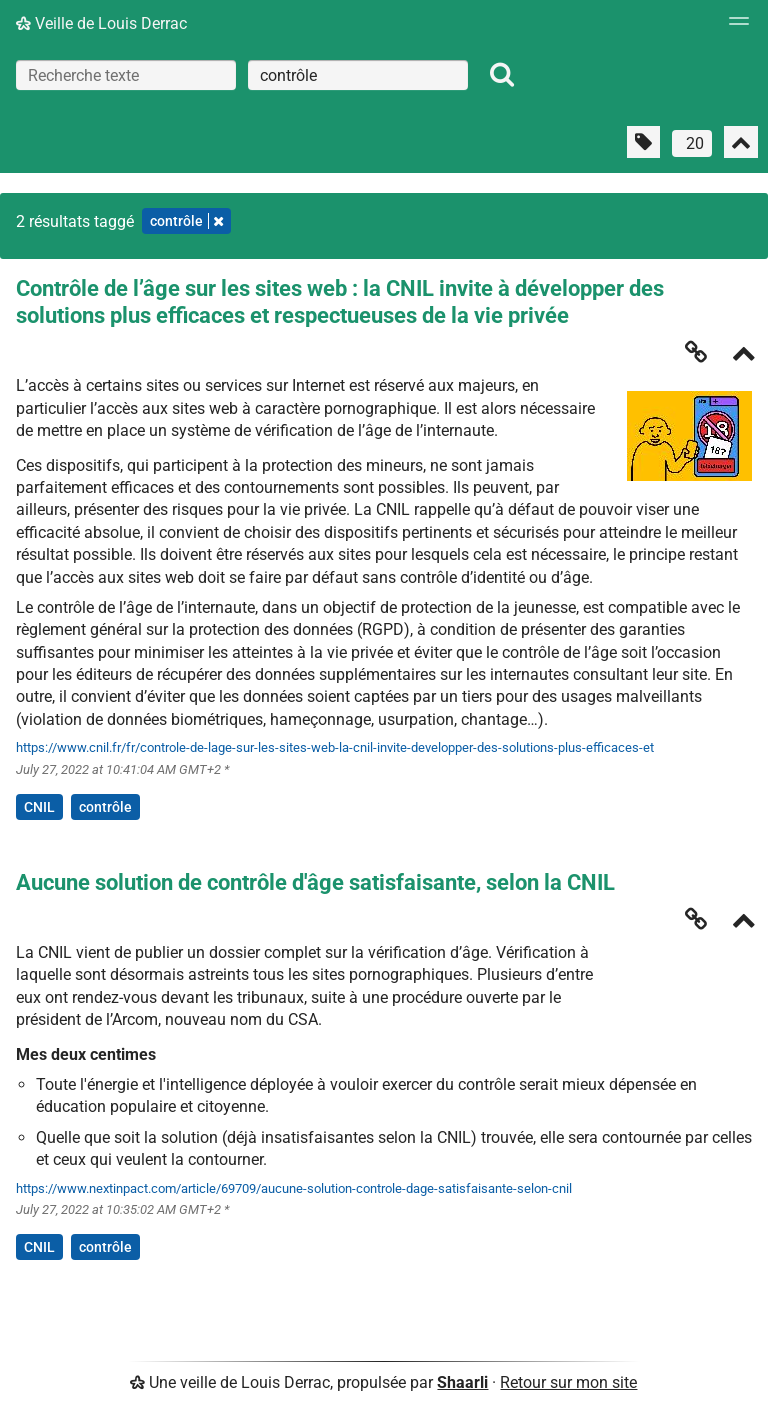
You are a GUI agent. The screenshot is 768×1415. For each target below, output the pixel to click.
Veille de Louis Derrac (101, 23)
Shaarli (462, 1382)
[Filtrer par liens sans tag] (643, 142)
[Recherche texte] (126, 75)
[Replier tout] (741, 142)
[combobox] (358, 75)
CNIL (39, 807)
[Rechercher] (502, 75)
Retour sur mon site (568, 1382)
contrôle (105, 807)
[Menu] (734, 27)
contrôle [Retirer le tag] (186, 221)
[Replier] (744, 355)
